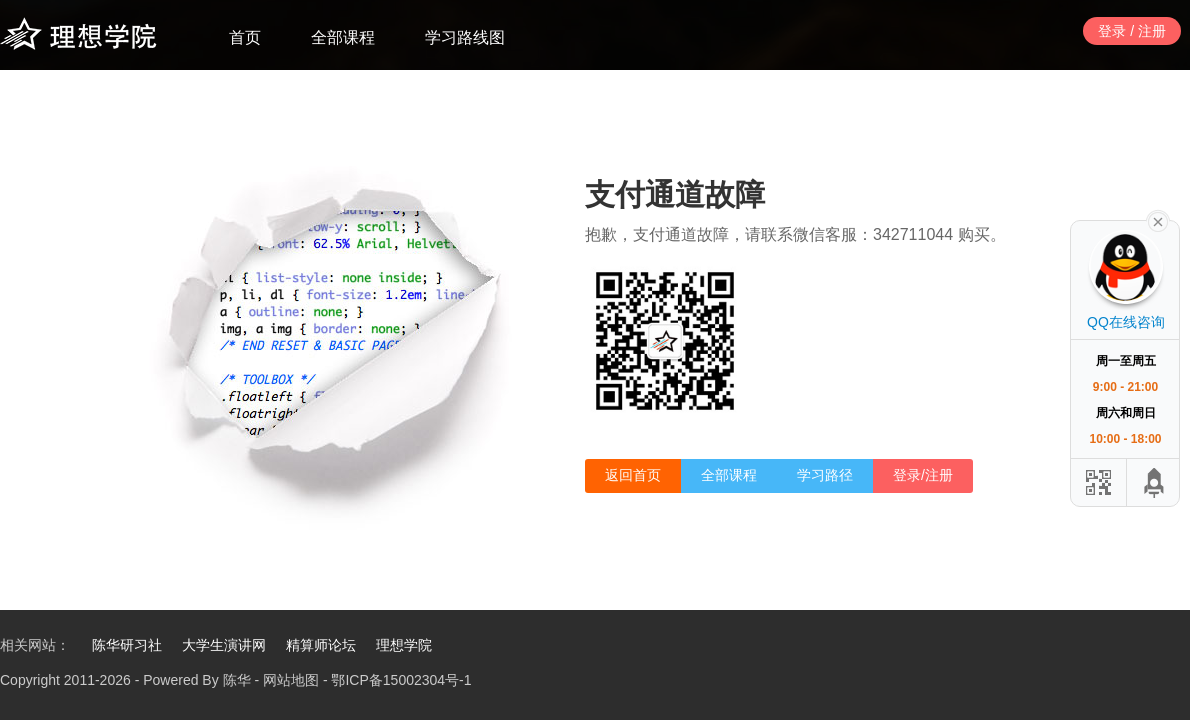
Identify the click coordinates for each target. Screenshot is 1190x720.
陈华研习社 (127, 645)
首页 (245, 37)
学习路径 (825, 475)
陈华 (237, 680)
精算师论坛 (321, 645)
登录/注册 (923, 475)
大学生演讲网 (224, 645)
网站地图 (291, 680)
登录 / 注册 (1132, 31)
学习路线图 (465, 37)
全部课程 (343, 37)
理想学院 (404, 645)
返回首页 (633, 475)
